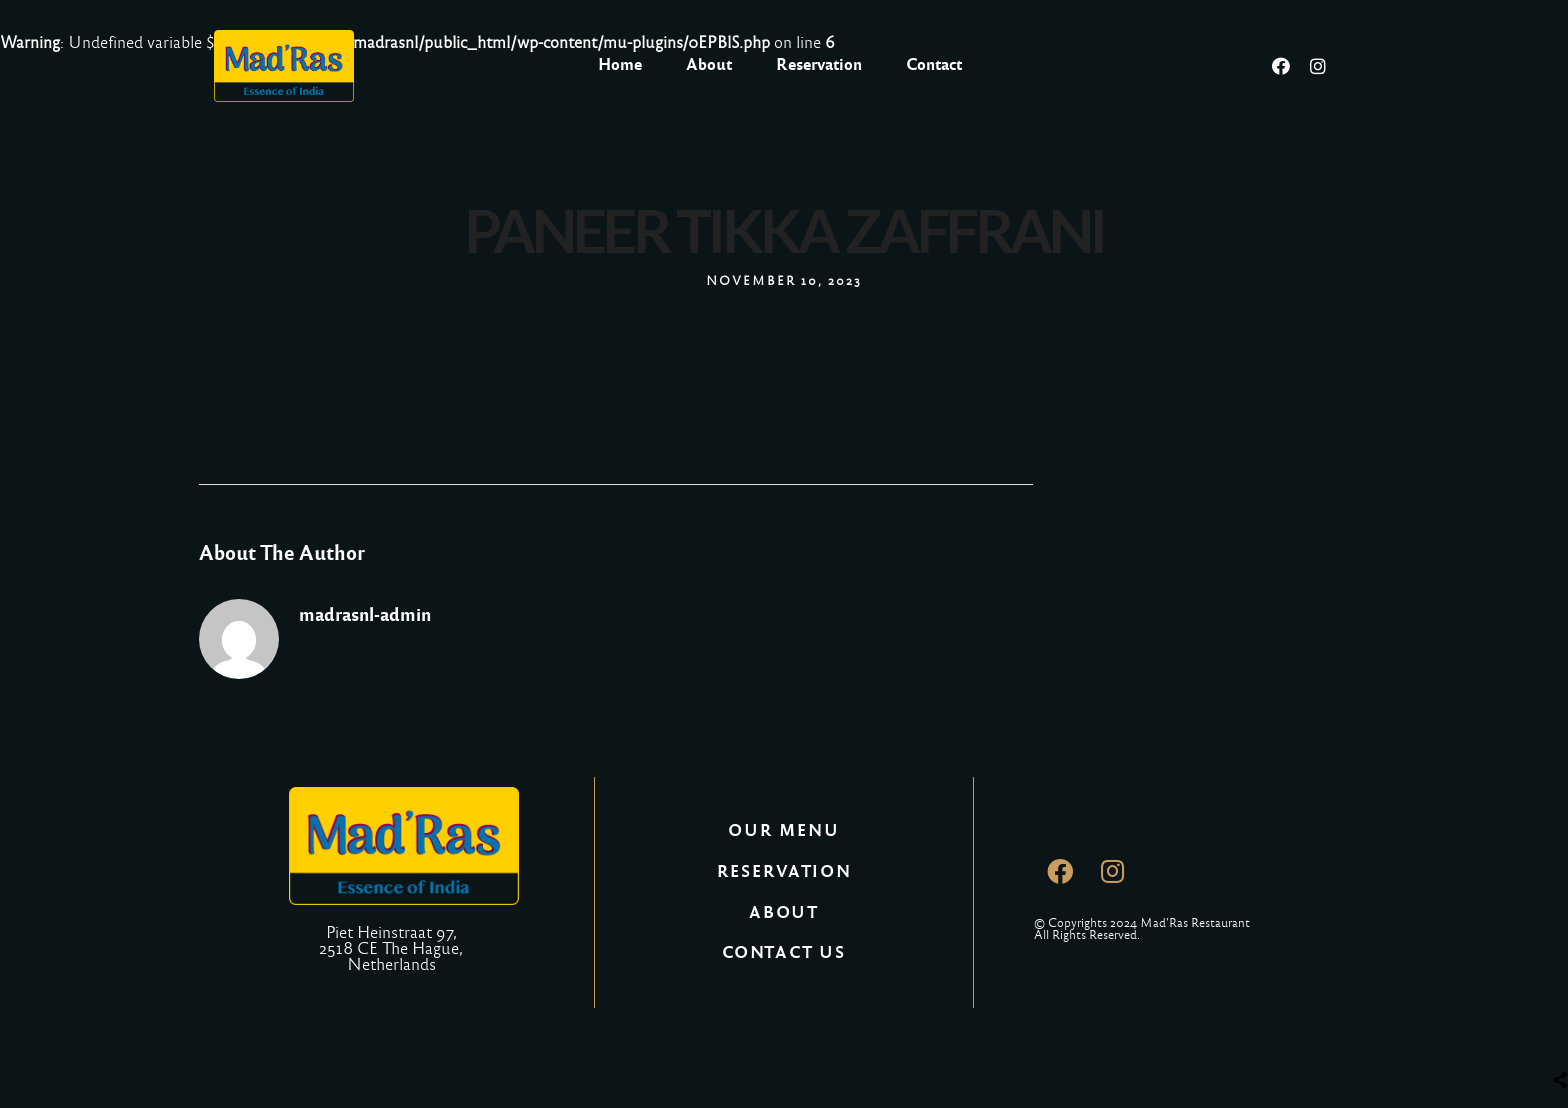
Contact (934, 64)
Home (620, 64)
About (709, 64)
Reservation (819, 64)
